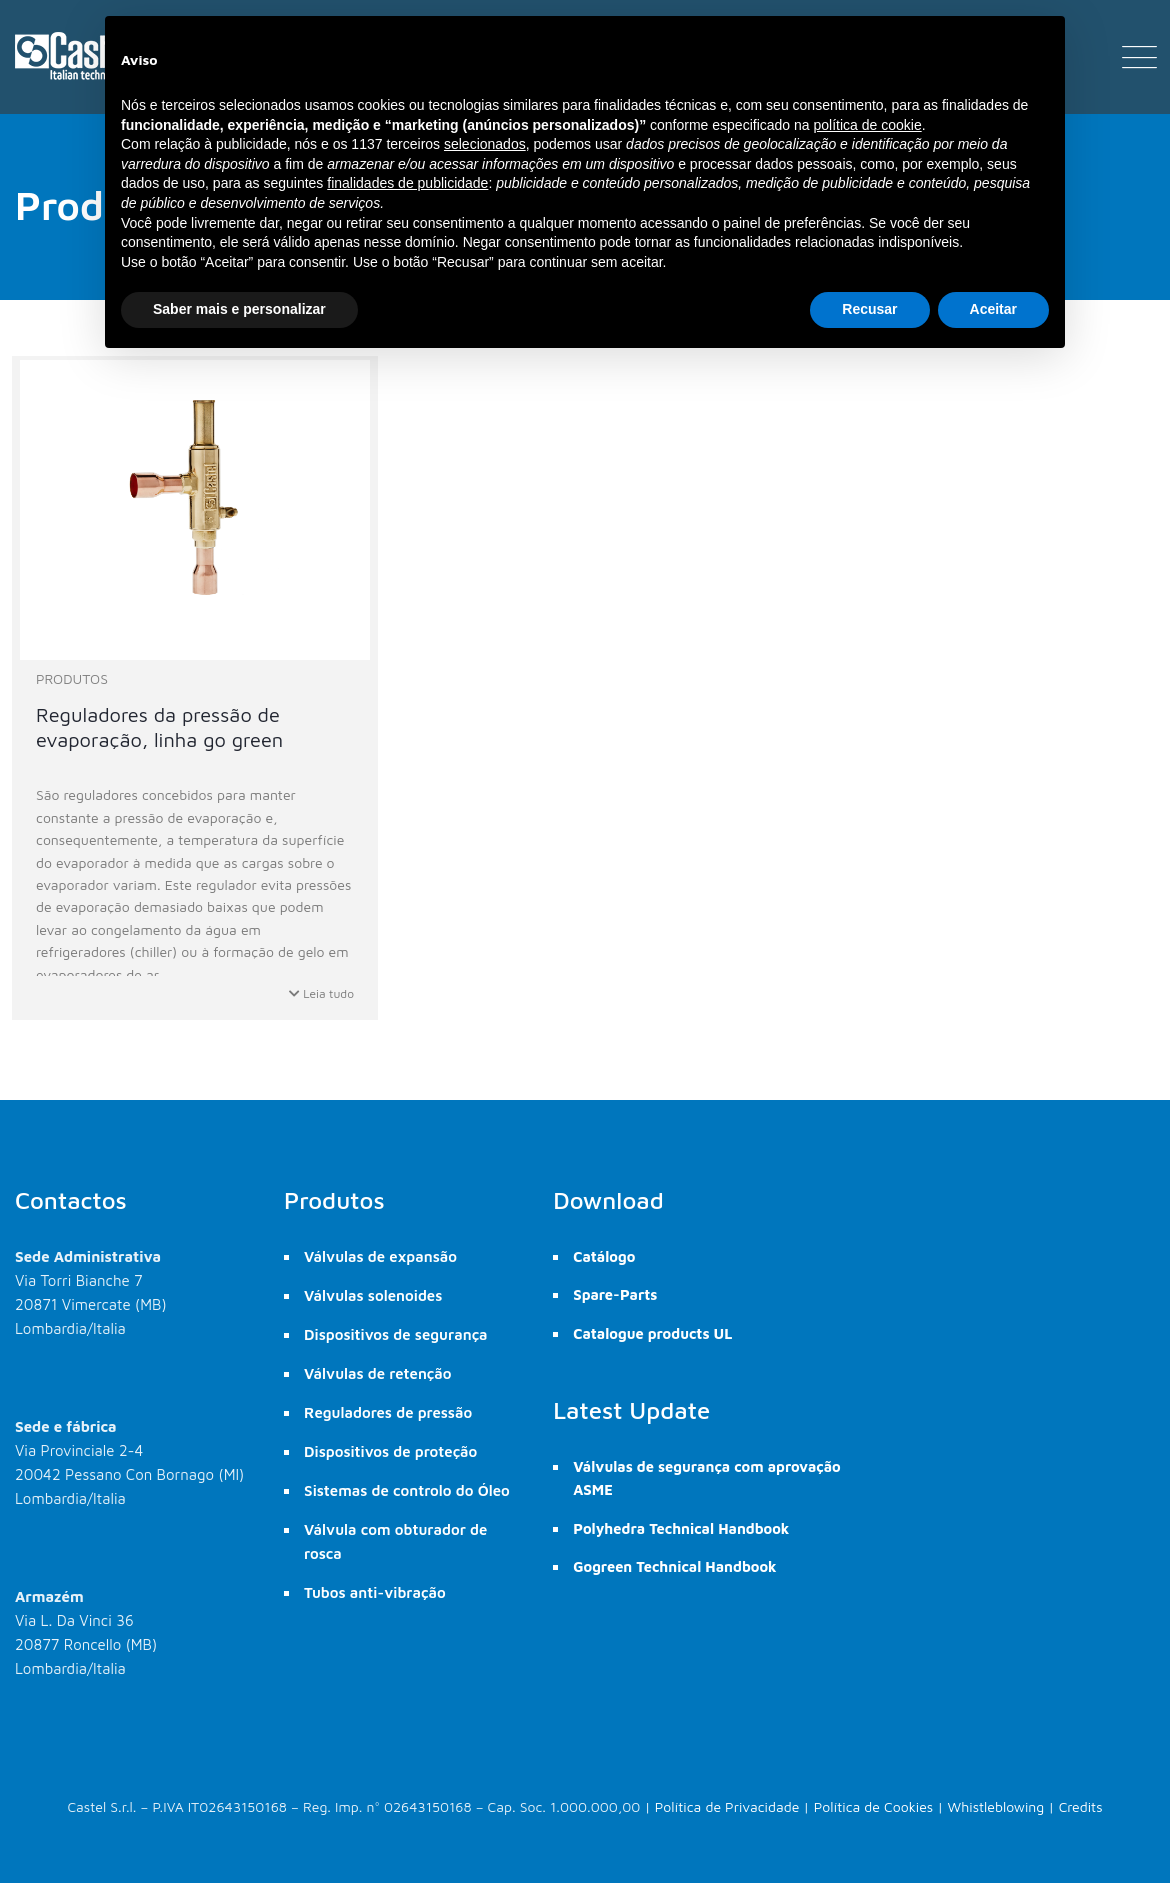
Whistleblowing (996, 1806)
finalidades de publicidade (407, 183)
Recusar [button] (869, 309)
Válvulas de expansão (380, 1256)
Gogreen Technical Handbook (674, 1566)
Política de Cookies (874, 1806)
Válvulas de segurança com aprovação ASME (706, 1478)
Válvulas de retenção (378, 1373)
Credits (1081, 1806)
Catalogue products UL (652, 1333)
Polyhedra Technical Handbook (681, 1528)
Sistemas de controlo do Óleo (407, 1490)
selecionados (485, 144)
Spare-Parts (615, 1294)
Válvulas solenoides (373, 1295)
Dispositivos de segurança (396, 1334)
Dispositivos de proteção (390, 1451)
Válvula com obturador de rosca (395, 1541)
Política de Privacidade (727, 1806)
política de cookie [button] (867, 125)
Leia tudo (321, 993)
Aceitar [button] (993, 309)
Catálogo (604, 1256)
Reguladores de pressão (388, 1412)
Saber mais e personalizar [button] (239, 309)
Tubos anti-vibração (375, 1592)
